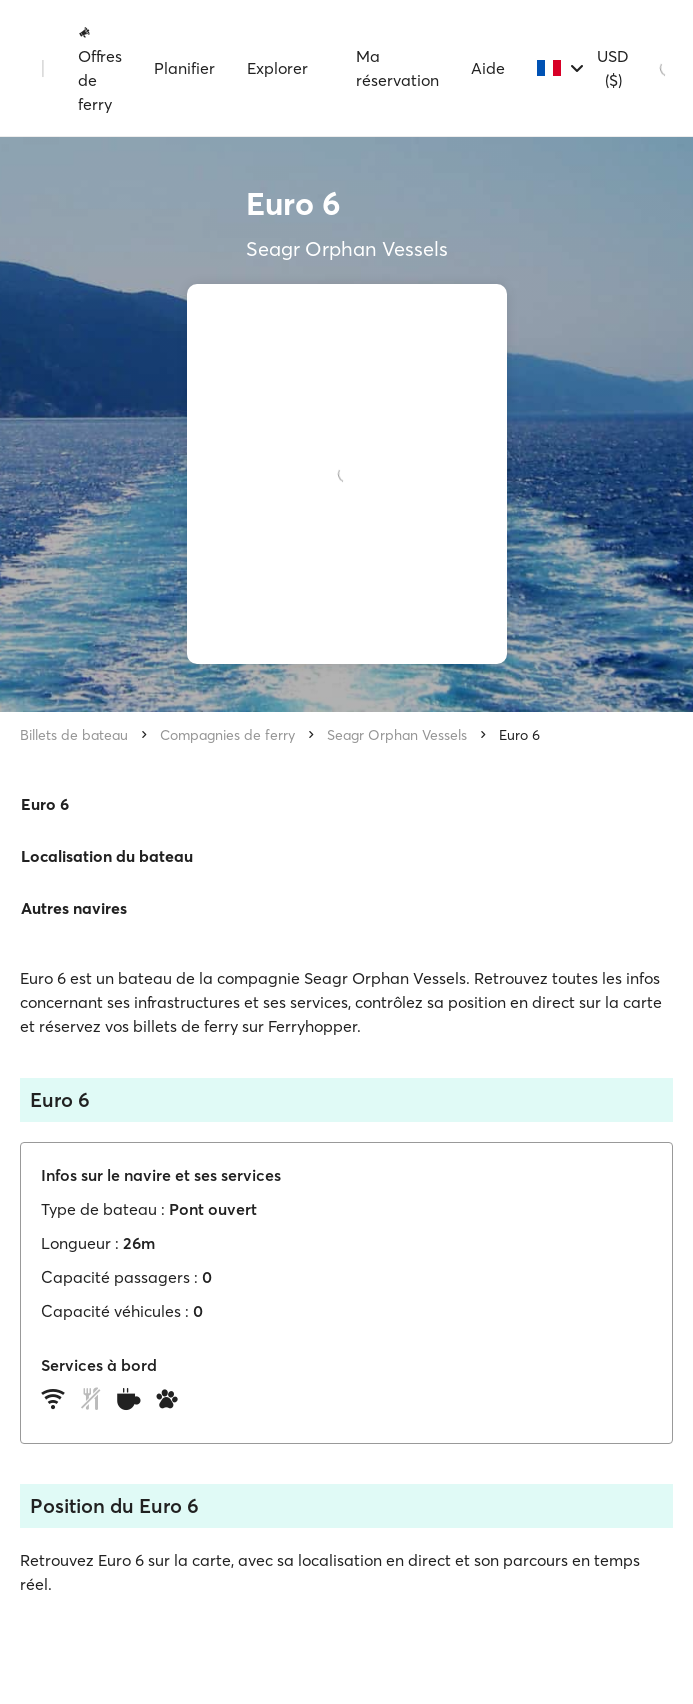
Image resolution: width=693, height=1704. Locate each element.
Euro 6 (519, 735)
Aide (488, 68)
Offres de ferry (100, 69)
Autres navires (74, 908)
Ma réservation (397, 68)
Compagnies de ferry (227, 735)
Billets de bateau (74, 735)
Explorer (277, 68)
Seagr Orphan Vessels (397, 735)
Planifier (184, 68)
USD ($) (613, 68)
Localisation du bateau (107, 856)
